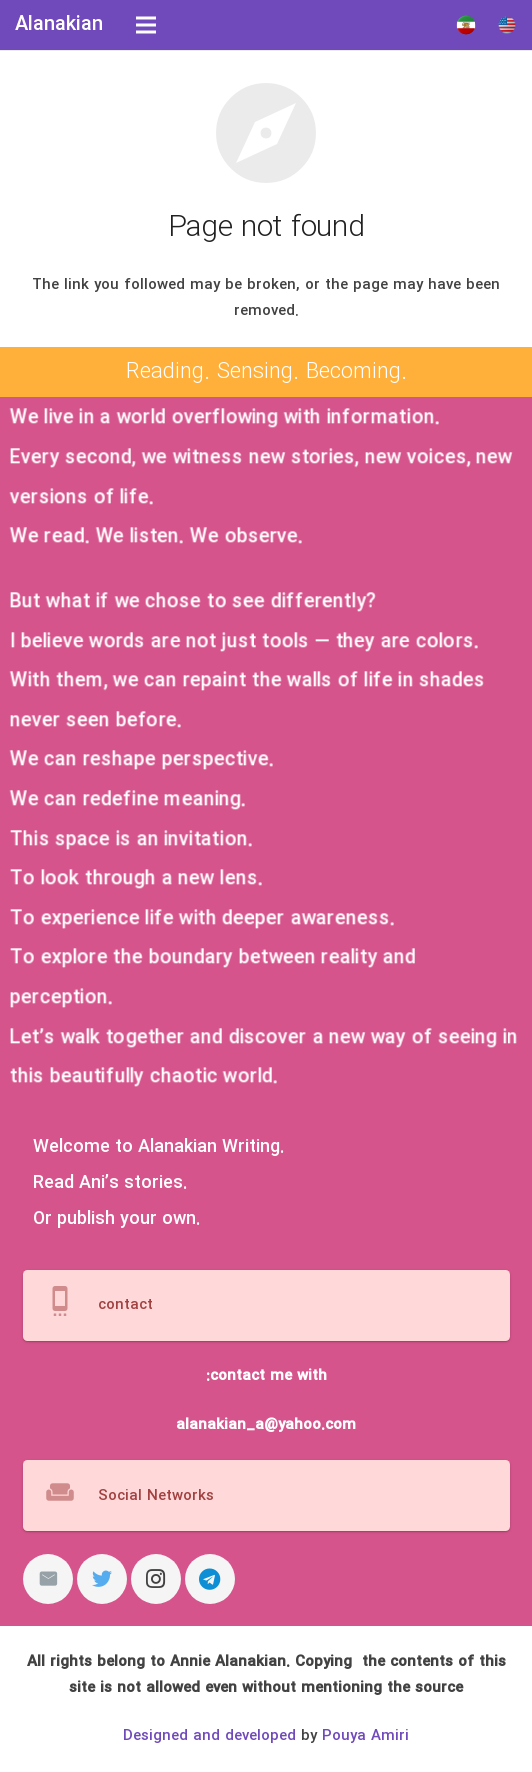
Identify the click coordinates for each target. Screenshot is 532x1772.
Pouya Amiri (365, 1736)
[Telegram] (210, 1579)
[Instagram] (156, 1579)
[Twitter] (102, 1579)
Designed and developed (209, 1736)
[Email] (48, 1579)
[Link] (466, 25)
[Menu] (146, 25)
